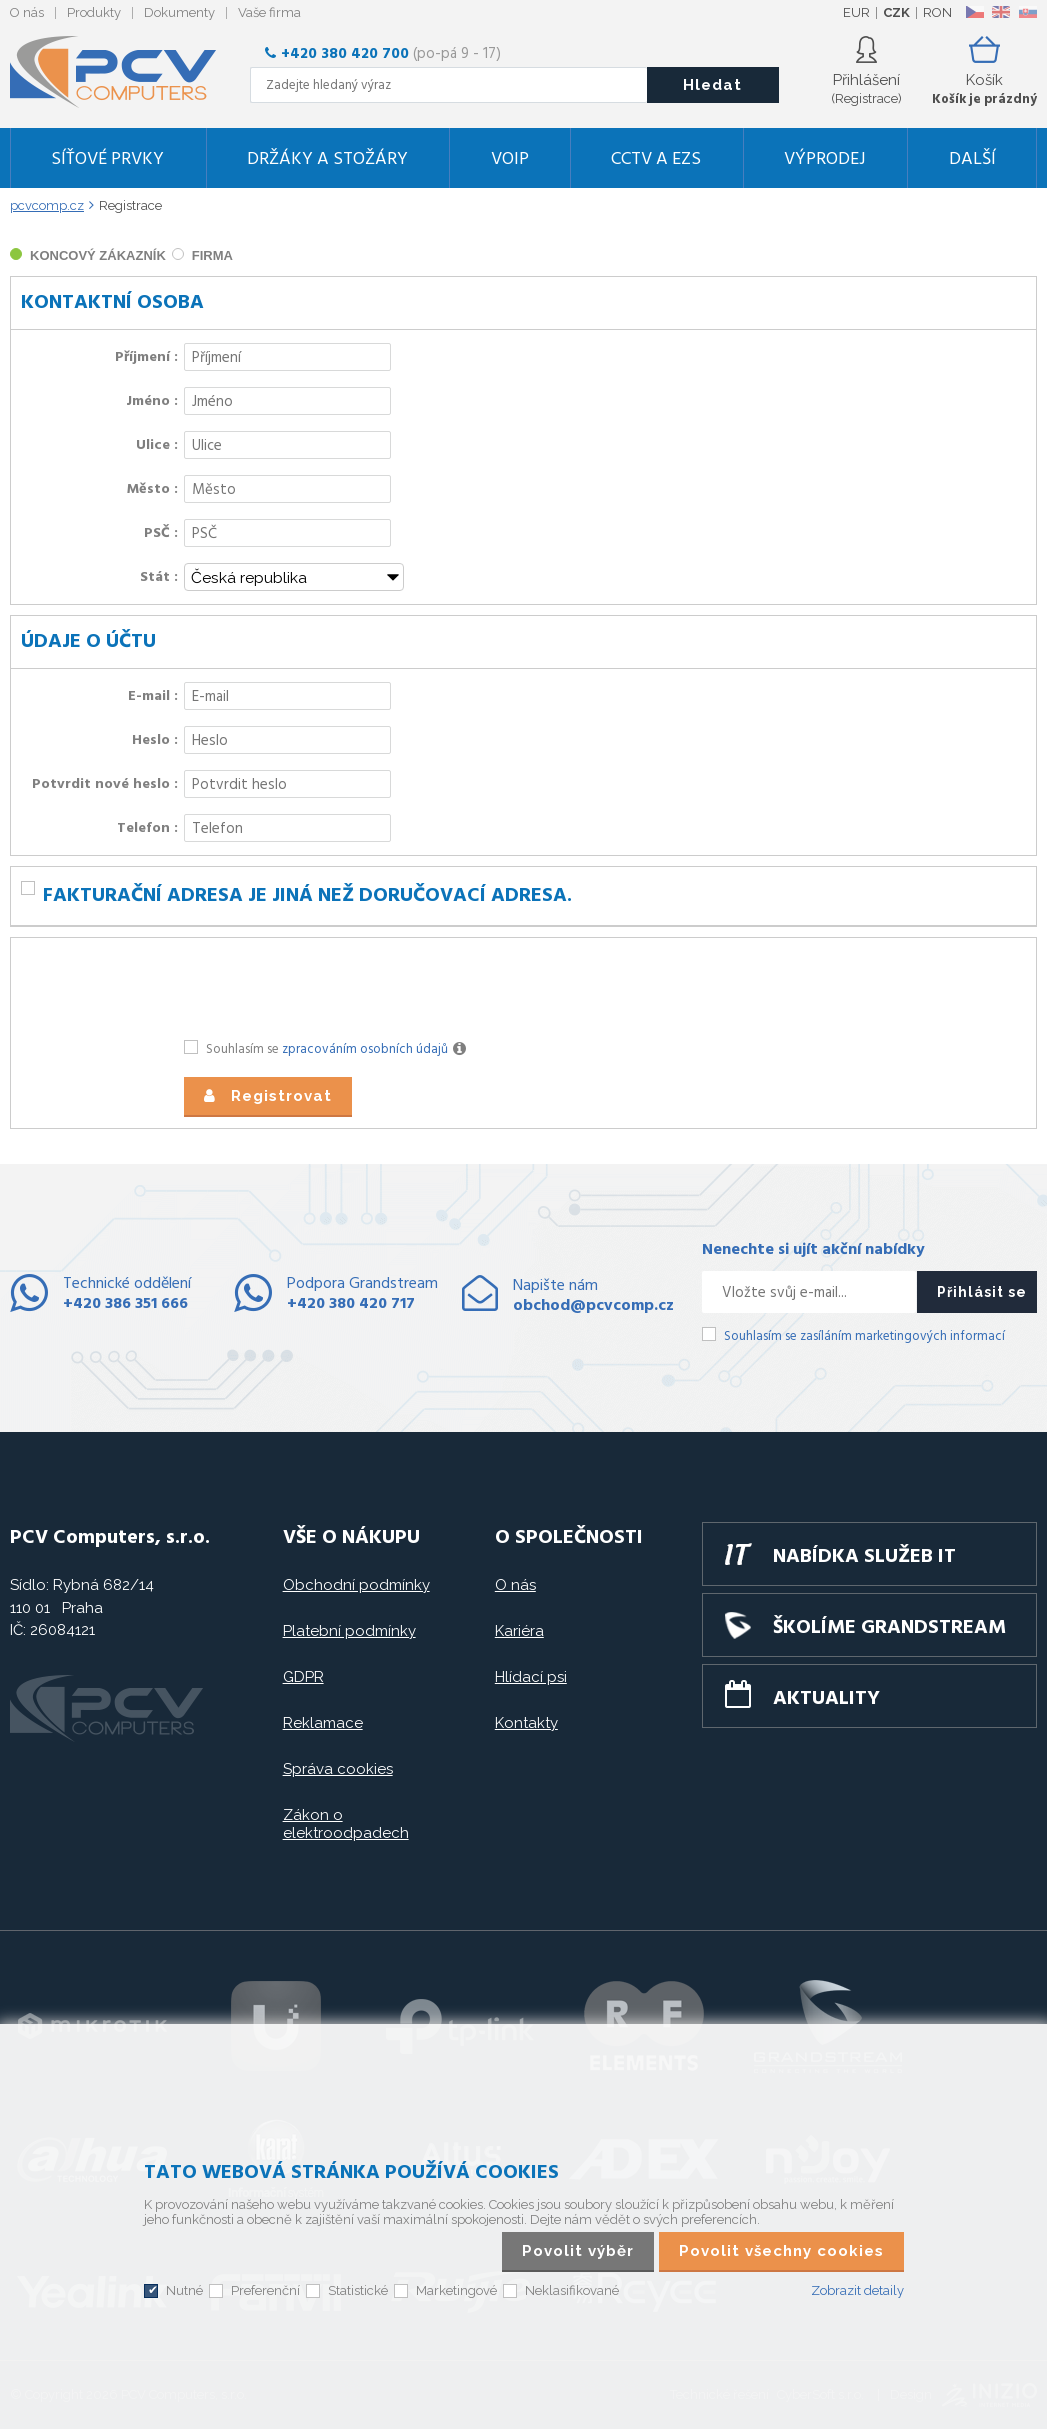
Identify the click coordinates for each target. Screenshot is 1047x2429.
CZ (974, 12)
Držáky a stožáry (327, 159)
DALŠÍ (972, 159)
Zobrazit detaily (857, 2290)
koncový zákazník (98, 255)
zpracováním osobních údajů (365, 1049)
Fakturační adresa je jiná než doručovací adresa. (307, 896)
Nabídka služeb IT (864, 1557)
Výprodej (825, 159)
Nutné (184, 2290)
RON (937, 12)
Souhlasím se (338, 1050)
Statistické (358, 2290)
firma (212, 255)
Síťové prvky (107, 159)
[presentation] (336, 987)
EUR (856, 12)
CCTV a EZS (656, 159)
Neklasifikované (572, 2290)
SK (1027, 12)
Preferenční (265, 2290)
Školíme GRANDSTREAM (889, 1628)
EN (1001, 12)
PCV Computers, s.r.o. (125, 72)
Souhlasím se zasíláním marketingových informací (864, 1336)
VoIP (510, 159)
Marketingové (456, 2290)
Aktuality (826, 1699)
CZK (896, 12)
